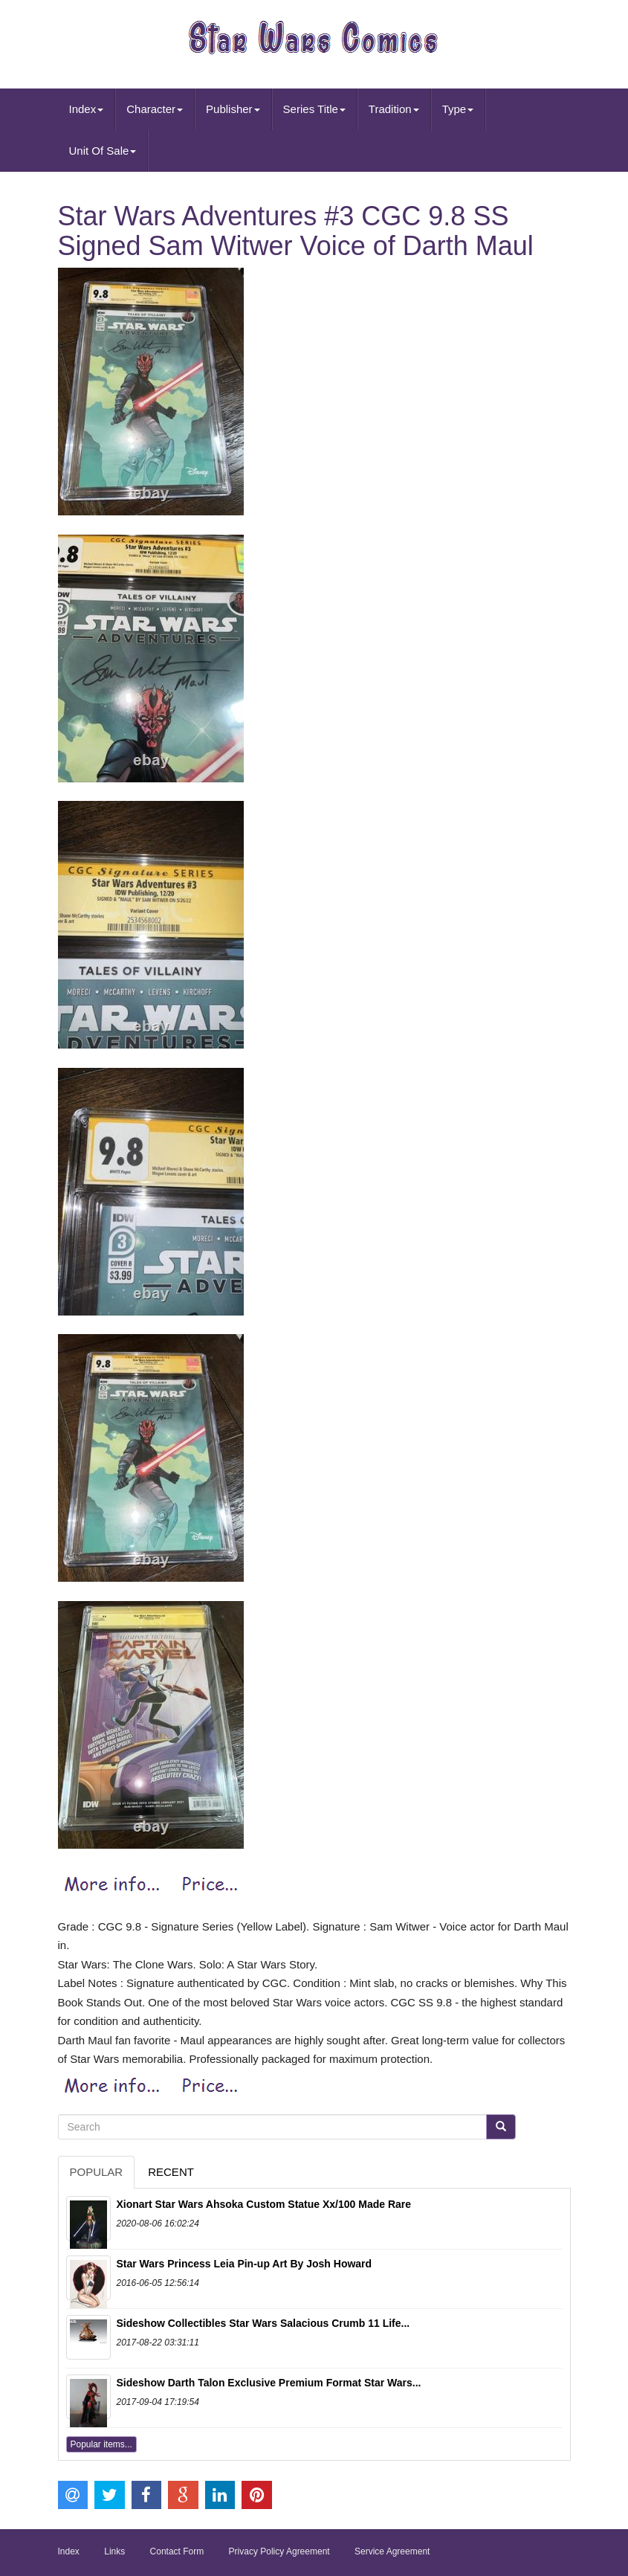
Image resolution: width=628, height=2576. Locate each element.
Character (154, 109)
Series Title (314, 109)
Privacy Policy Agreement (279, 2551)
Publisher (233, 109)
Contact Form (177, 2551)
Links (114, 2551)
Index (86, 109)
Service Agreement (392, 2551)
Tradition (394, 109)
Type (458, 109)
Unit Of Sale (103, 150)
